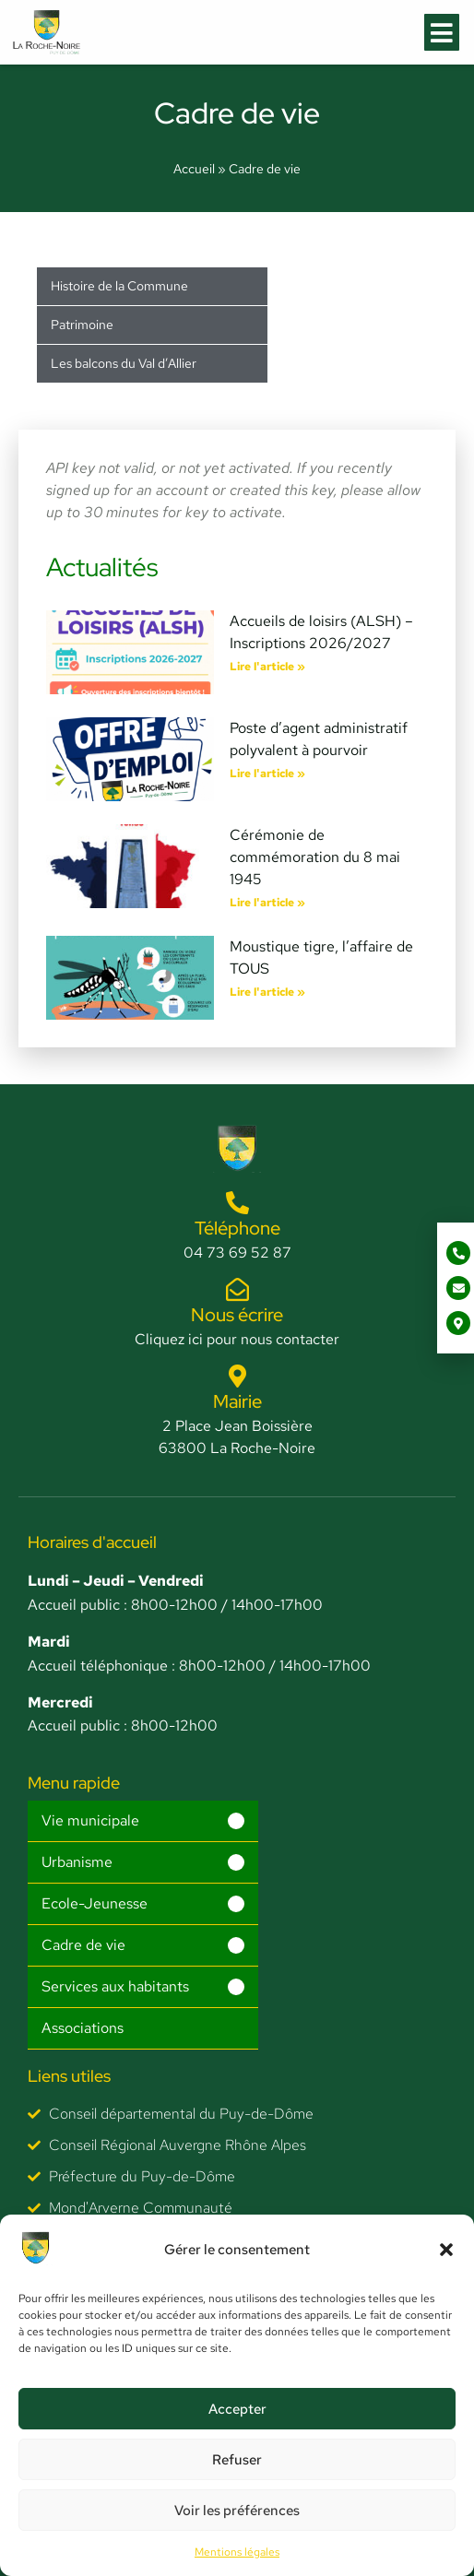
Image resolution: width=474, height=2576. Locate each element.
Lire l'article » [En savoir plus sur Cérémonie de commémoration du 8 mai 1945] (267, 902)
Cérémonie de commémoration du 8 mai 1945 (315, 857)
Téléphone (237, 1228)
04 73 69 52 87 (237, 1252)
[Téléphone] (237, 1202)
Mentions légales (237, 2552)
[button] (446, 2249)
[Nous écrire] (237, 1289)
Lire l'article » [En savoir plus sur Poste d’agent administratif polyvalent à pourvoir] (267, 773)
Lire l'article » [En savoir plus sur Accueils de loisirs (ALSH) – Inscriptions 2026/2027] (267, 666)
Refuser (237, 2460)
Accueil (194, 168)
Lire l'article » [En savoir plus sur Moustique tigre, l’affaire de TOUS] (267, 992)
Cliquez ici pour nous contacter (237, 1339)
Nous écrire (237, 1315)
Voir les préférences (237, 2510)
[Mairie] (237, 1376)
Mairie (237, 1401)
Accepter (237, 2409)
